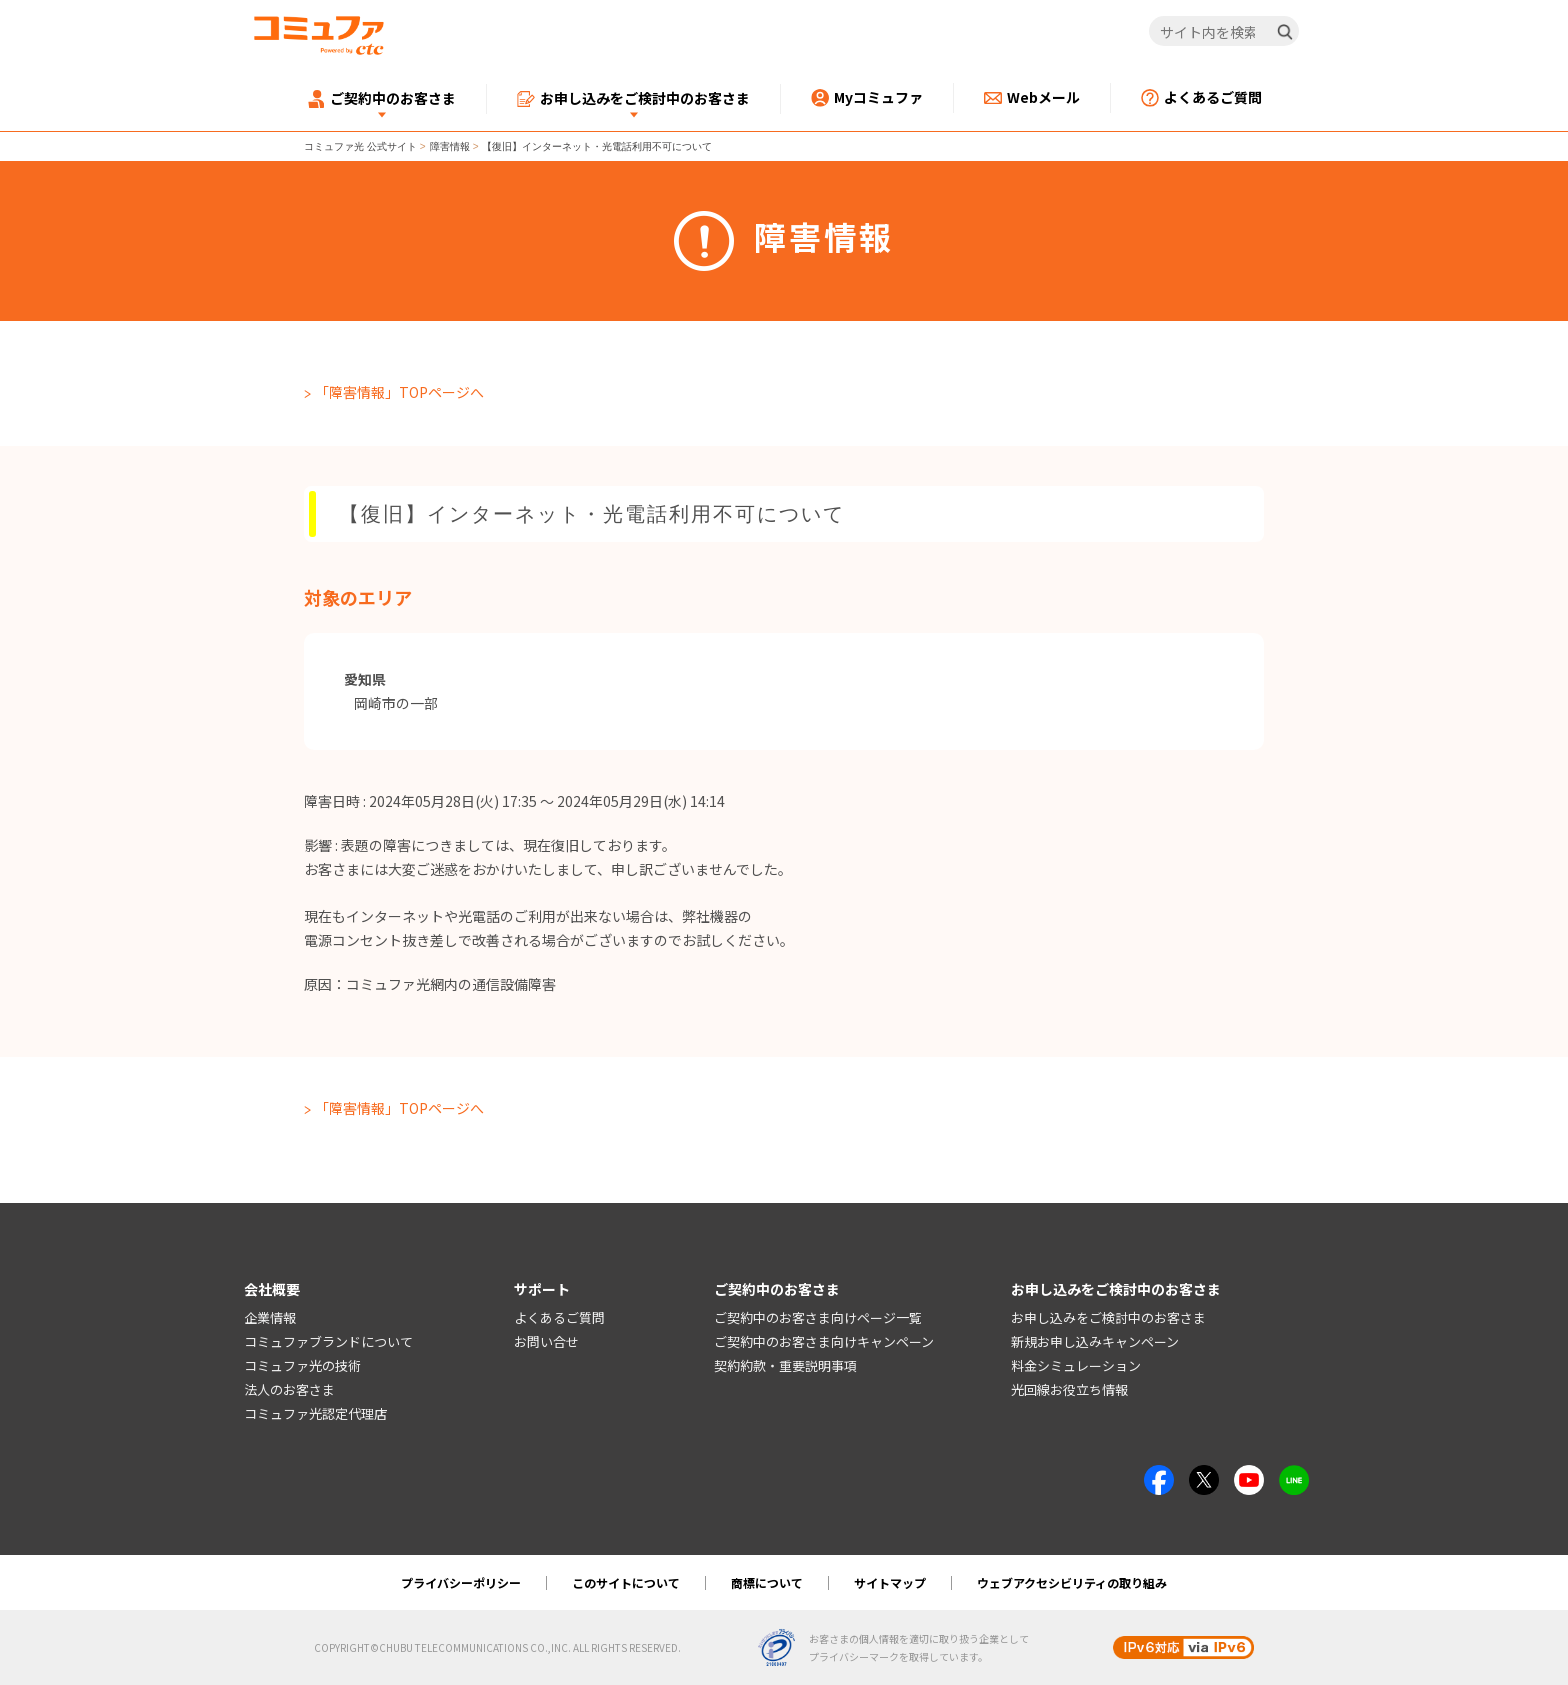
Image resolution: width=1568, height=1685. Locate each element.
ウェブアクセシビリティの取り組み (1072, 1582)
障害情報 (450, 146)
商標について (767, 1582)
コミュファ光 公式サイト (360, 146)
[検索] (1285, 32)
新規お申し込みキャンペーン (1095, 1341)
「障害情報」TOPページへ (399, 392)
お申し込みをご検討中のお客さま (1108, 1317)
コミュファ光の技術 (302, 1365)
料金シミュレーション (1076, 1365)
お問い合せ (546, 1341)
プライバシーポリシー (461, 1582)
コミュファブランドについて (328, 1341)
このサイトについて (626, 1582)
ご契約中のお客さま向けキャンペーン (824, 1341)
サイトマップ (890, 1582)
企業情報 (270, 1317)
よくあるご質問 (559, 1317)
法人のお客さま (289, 1389)
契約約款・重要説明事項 (785, 1365)
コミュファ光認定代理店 (315, 1413)
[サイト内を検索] (1224, 32)
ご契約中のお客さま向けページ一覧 (818, 1317)
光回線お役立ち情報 (1069, 1389)
